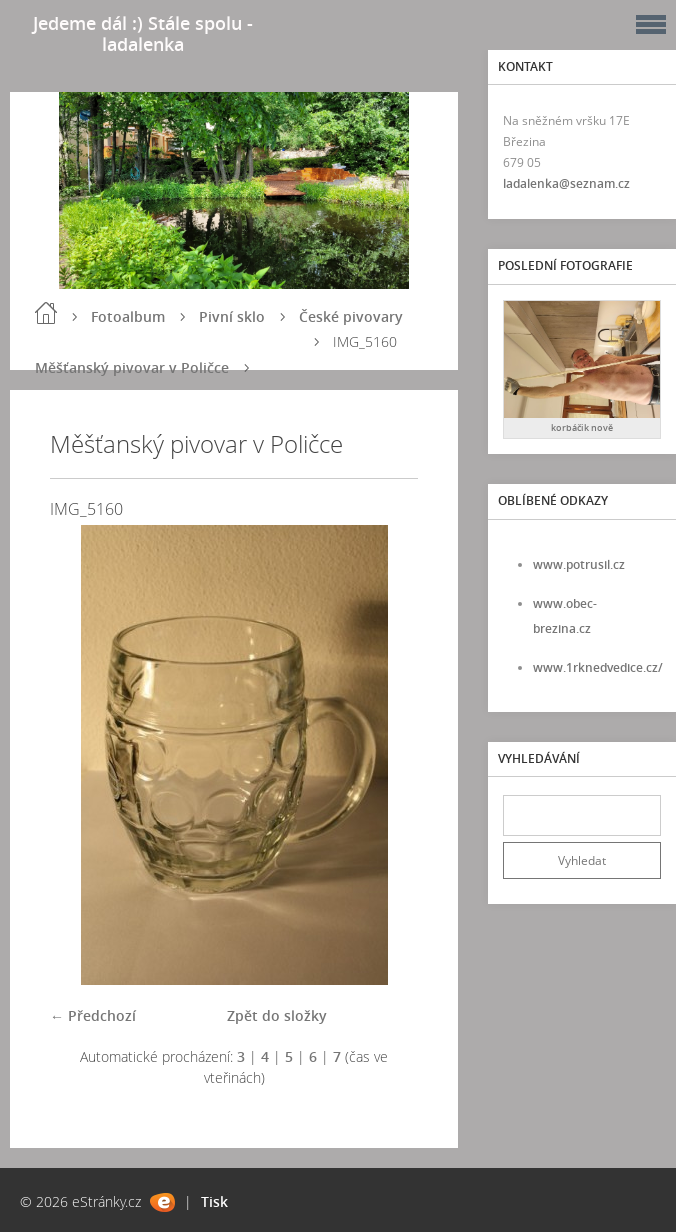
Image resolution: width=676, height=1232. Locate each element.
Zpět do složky (277, 1015)
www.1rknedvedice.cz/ (598, 667)
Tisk (214, 1201)
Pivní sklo (232, 316)
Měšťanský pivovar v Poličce (132, 367)
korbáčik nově (582, 427)
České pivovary (351, 316)
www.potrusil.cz (579, 564)
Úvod (46, 313)
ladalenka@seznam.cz (566, 183)
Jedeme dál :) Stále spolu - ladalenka (143, 33)
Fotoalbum (128, 316)
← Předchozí (93, 1015)
